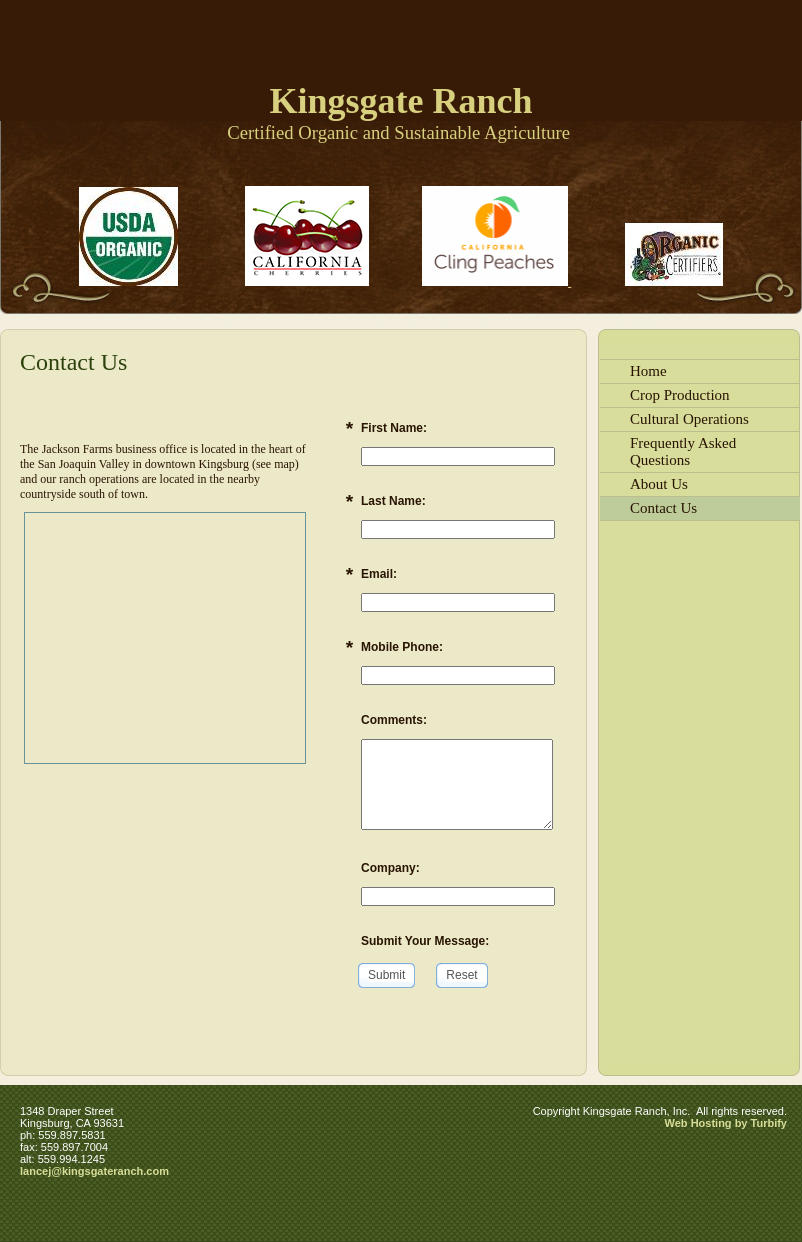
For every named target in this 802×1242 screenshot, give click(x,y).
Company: (390, 868)
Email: (379, 574)
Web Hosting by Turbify (726, 1123)
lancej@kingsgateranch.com (94, 1171)
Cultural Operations (689, 419)
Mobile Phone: (402, 647)
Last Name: (393, 501)
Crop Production (680, 395)
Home (648, 371)
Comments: (394, 720)
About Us (659, 484)
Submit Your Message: (425, 941)
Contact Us (663, 508)
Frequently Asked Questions (683, 451)
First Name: (394, 428)
